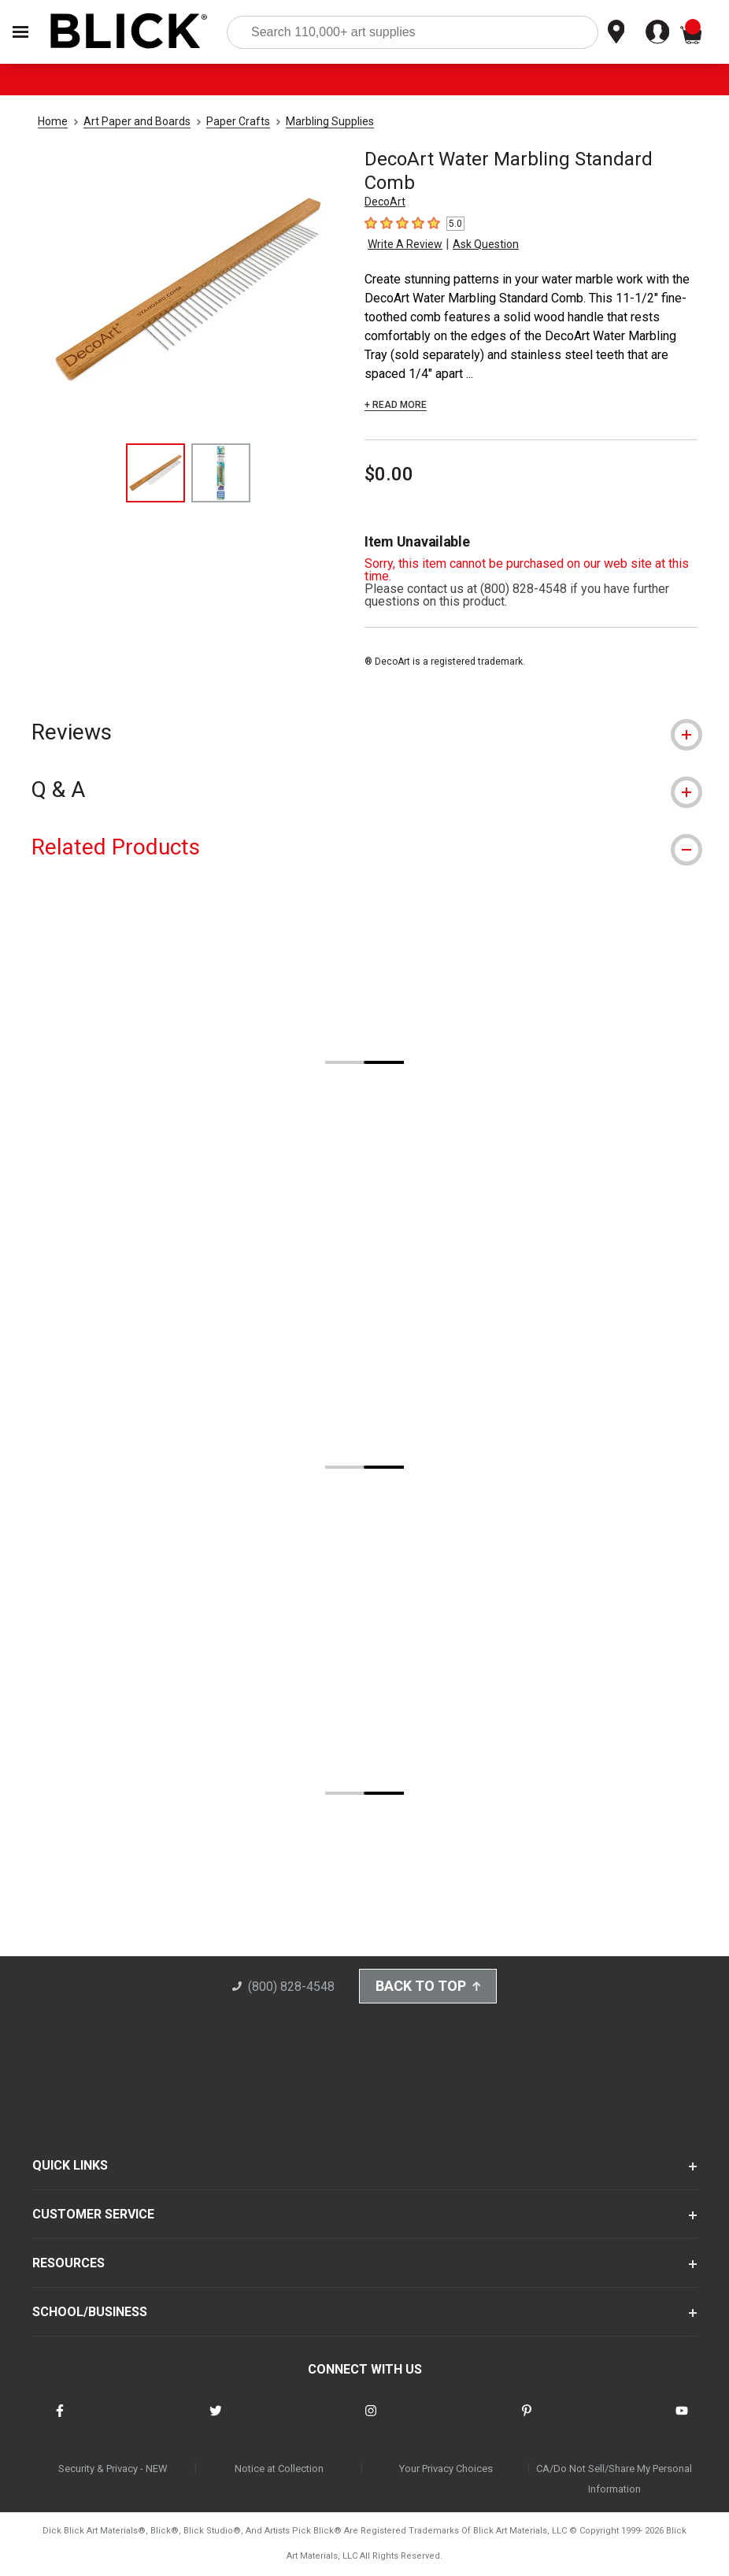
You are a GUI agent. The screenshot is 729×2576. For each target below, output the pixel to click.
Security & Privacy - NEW (113, 2469)
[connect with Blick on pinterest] (526, 2421)
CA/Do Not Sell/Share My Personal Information (614, 2479)
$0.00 (388, 474)
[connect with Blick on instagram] (371, 2421)
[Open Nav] (20, 32)
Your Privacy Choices (446, 2469)
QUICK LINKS (70, 2166)
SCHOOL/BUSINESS (89, 2313)
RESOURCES (68, 2264)
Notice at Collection (279, 2469)
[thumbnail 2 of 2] (220, 472)
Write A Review (405, 244)
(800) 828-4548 (282, 1988)
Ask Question (486, 244)
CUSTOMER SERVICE (93, 2215)
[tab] (364, 732)
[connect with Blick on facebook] (60, 2421)
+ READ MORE (395, 404)
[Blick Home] (129, 32)
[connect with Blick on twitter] (215, 2421)
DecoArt (384, 201)
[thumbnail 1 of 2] (155, 472)
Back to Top (428, 1987)
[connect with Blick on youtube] (682, 2421)
